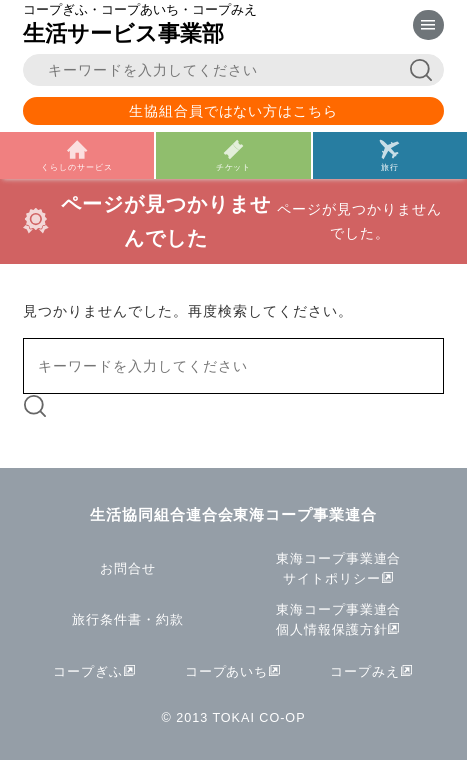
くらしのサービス (77, 167)
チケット (234, 167)
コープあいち (227, 672)
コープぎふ (88, 672)
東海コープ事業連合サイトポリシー (339, 569)
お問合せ (128, 569)
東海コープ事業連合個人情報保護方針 (339, 620)
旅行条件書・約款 (128, 620)
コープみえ (365, 672)
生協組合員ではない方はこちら (234, 111)
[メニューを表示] (428, 25)
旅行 (390, 167)
